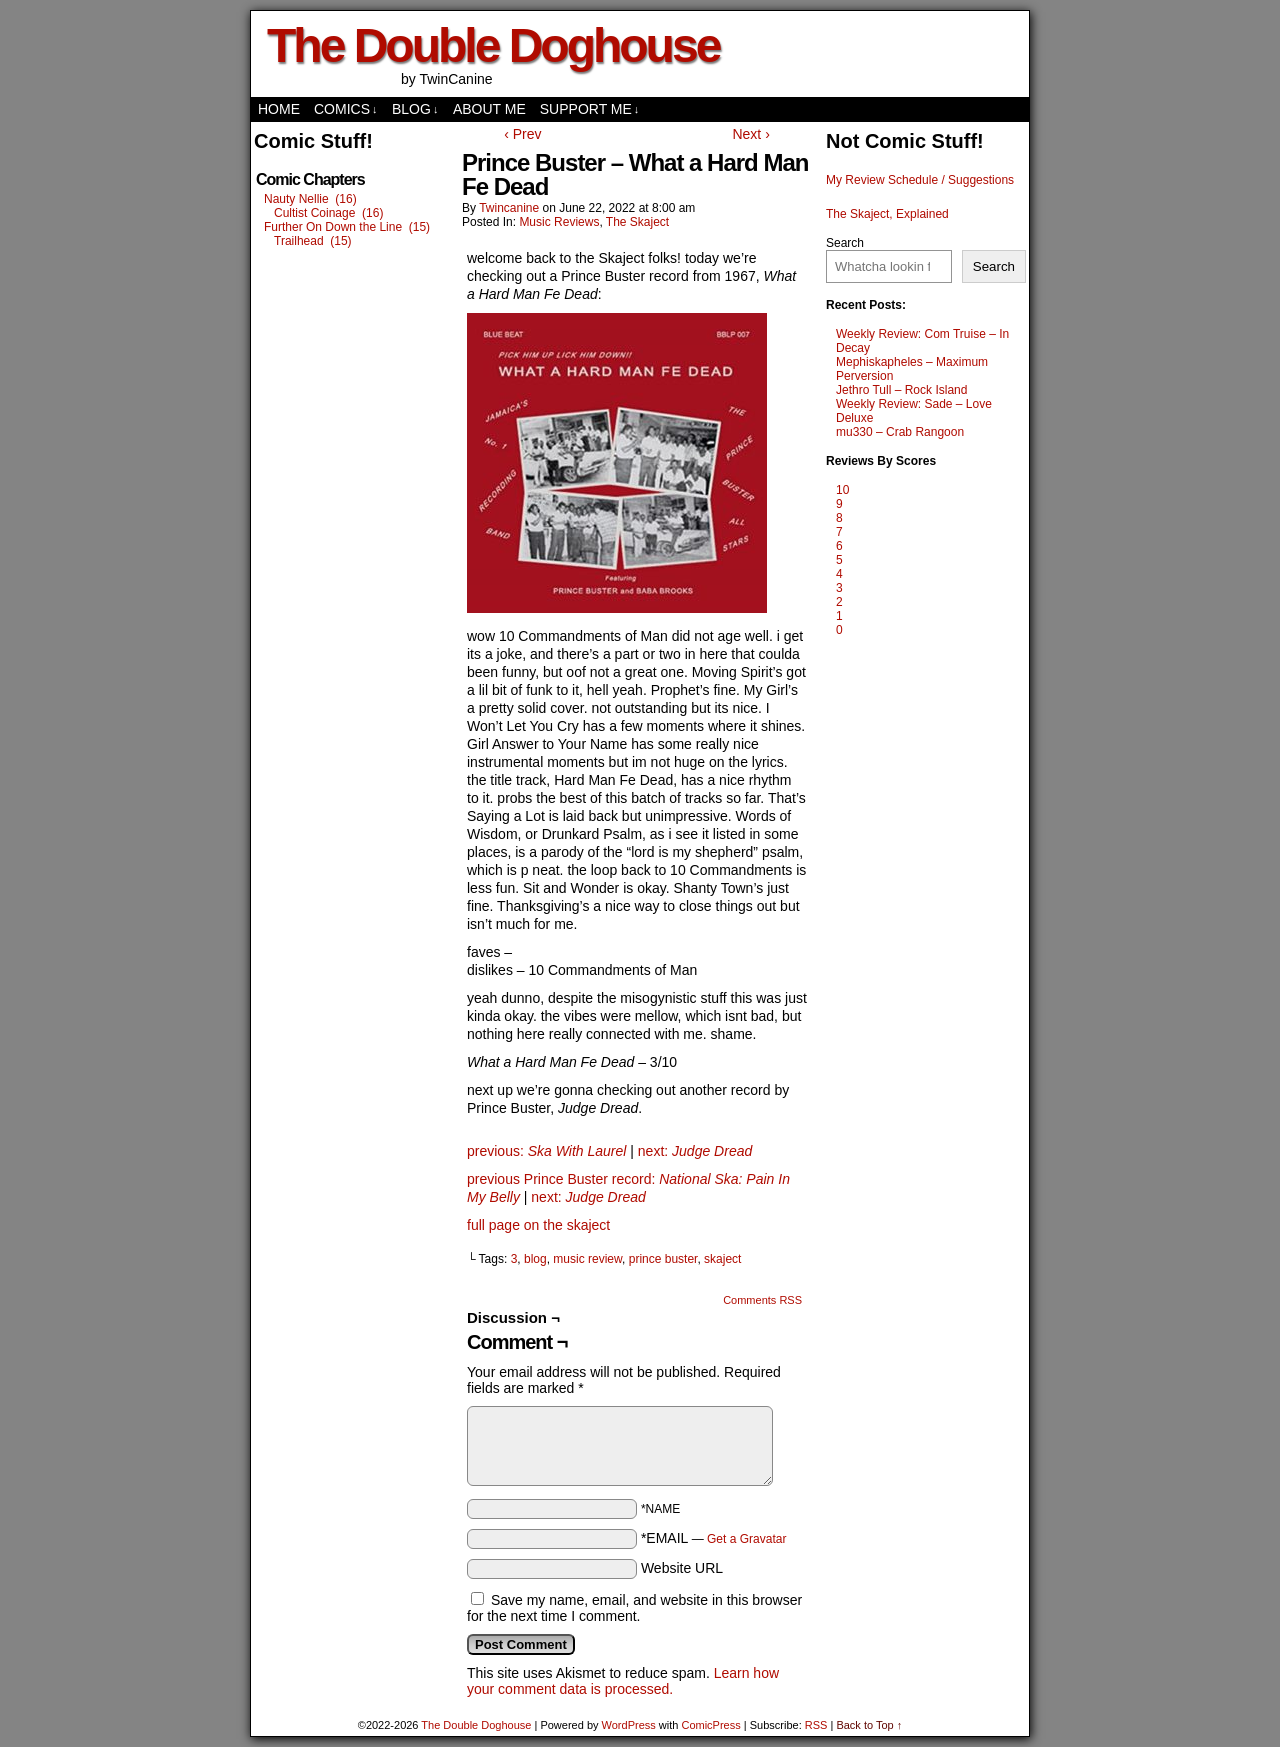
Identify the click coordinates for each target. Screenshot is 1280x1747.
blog (535, 1259)
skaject (722, 1259)
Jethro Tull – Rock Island (901, 390)
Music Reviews (559, 222)
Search (845, 243)
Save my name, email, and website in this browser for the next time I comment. (634, 1608)
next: (695, 1151)
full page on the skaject (538, 1225)
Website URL (682, 1568)
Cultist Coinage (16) (328, 213)
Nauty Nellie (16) (310, 199)
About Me (489, 109)
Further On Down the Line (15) (347, 227)
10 (842, 490)
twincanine (509, 208)
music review (587, 1259)
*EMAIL (714, 1538)
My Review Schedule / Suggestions (920, 180)
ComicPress (710, 1725)
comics (346, 109)
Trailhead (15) (313, 241)
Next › (750, 134)
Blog (415, 109)
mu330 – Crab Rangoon (900, 432)
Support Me (590, 109)
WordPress (629, 1725)
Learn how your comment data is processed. (623, 1681)
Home (279, 109)
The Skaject (637, 222)
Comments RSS (762, 1300)
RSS (816, 1725)
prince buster (663, 1259)
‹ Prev (522, 134)
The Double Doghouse (493, 45)
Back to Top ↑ (869, 1725)
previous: (546, 1151)
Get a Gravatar (746, 1539)
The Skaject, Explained (887, 214)
